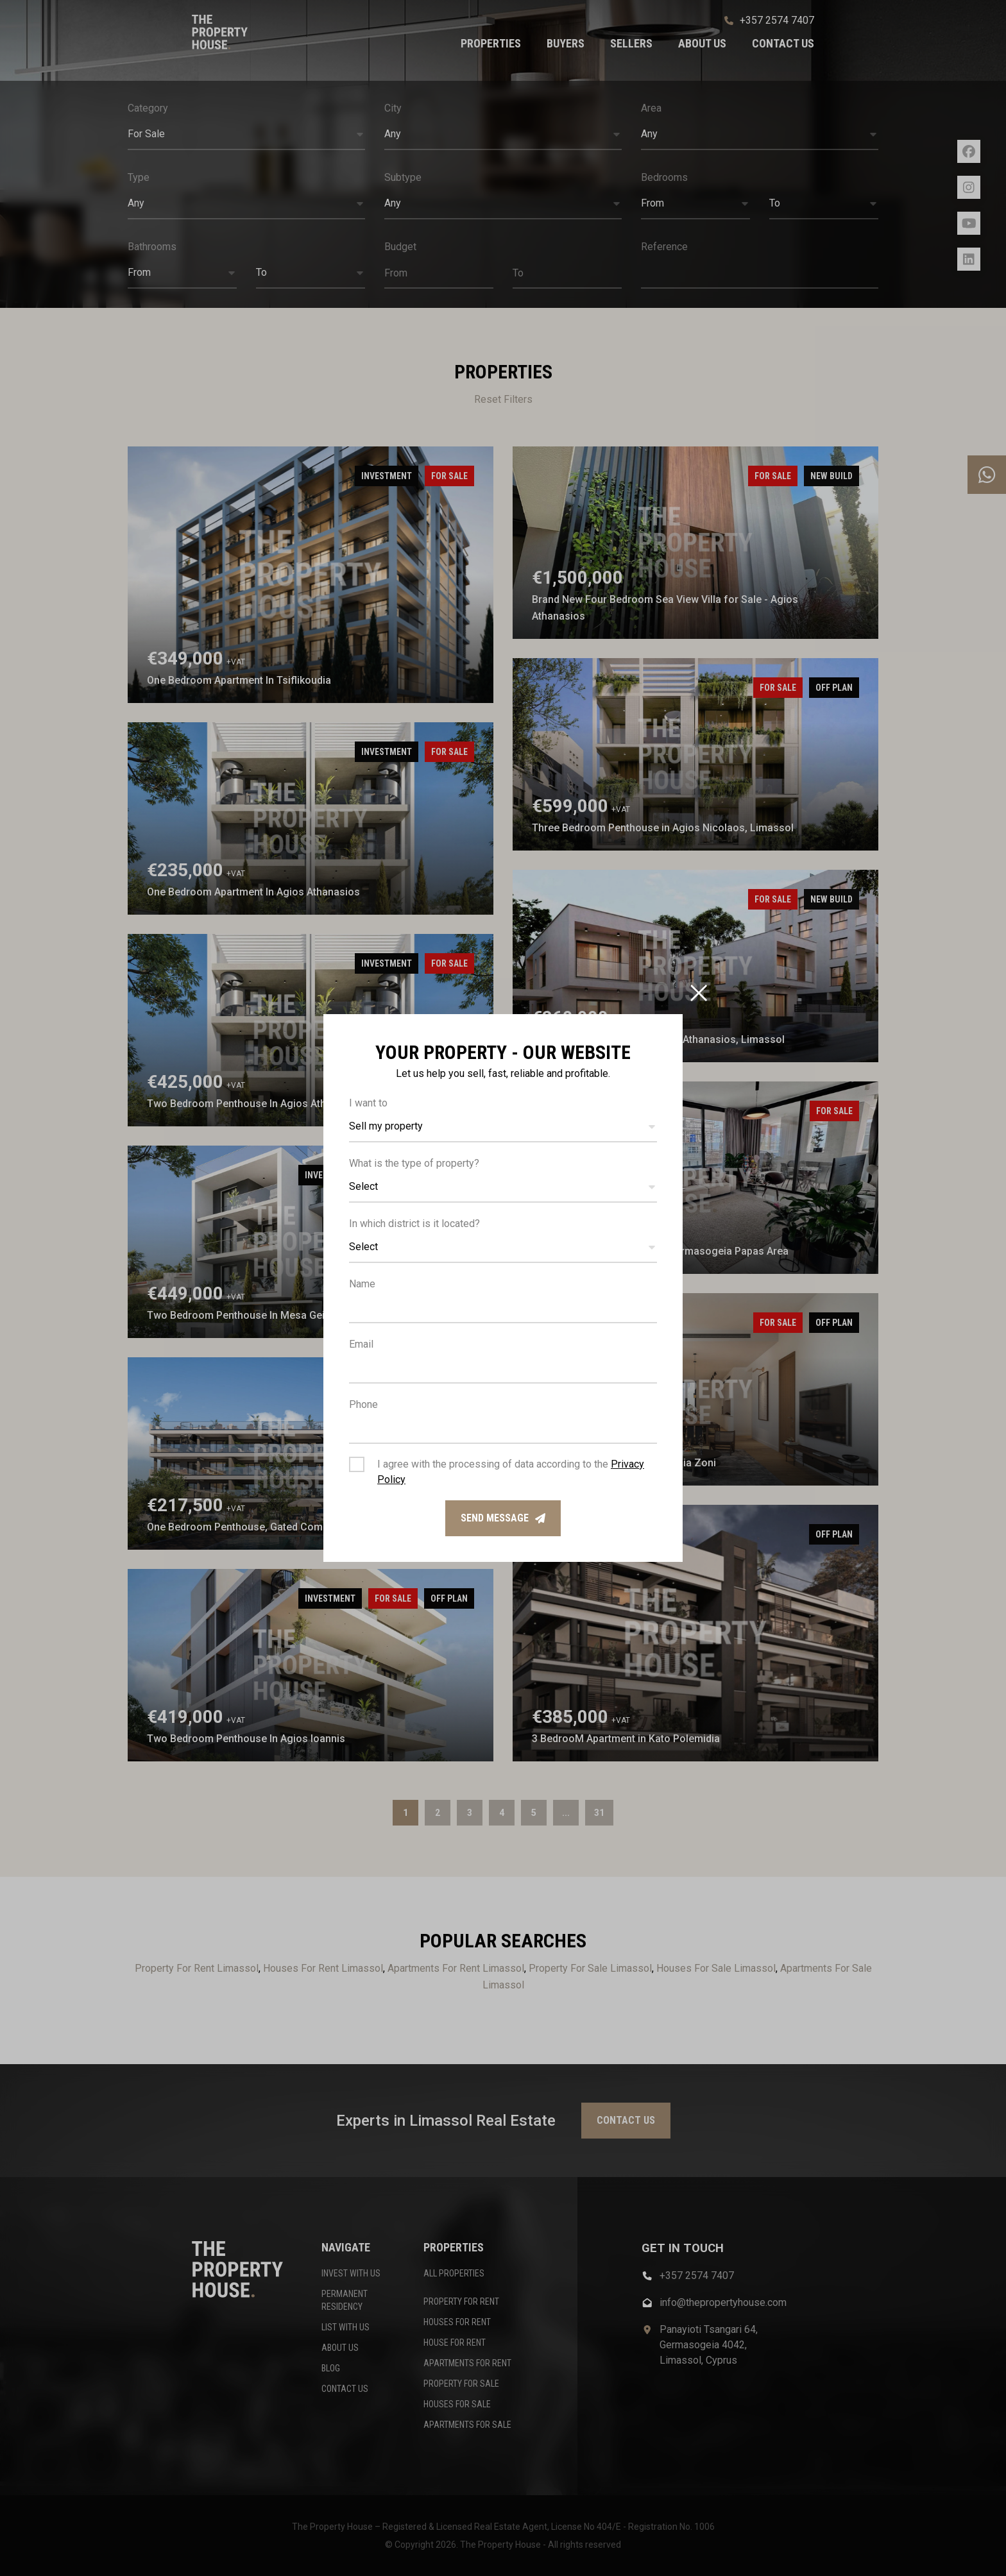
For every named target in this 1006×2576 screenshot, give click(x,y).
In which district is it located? (414, 1223)
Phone (363, 1404)
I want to (368, 1103)
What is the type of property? (414, 1163)
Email (361, 1344)
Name (362, 1284)
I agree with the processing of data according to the (510, 1472)
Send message (503, 1518)
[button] (503, 1127)
